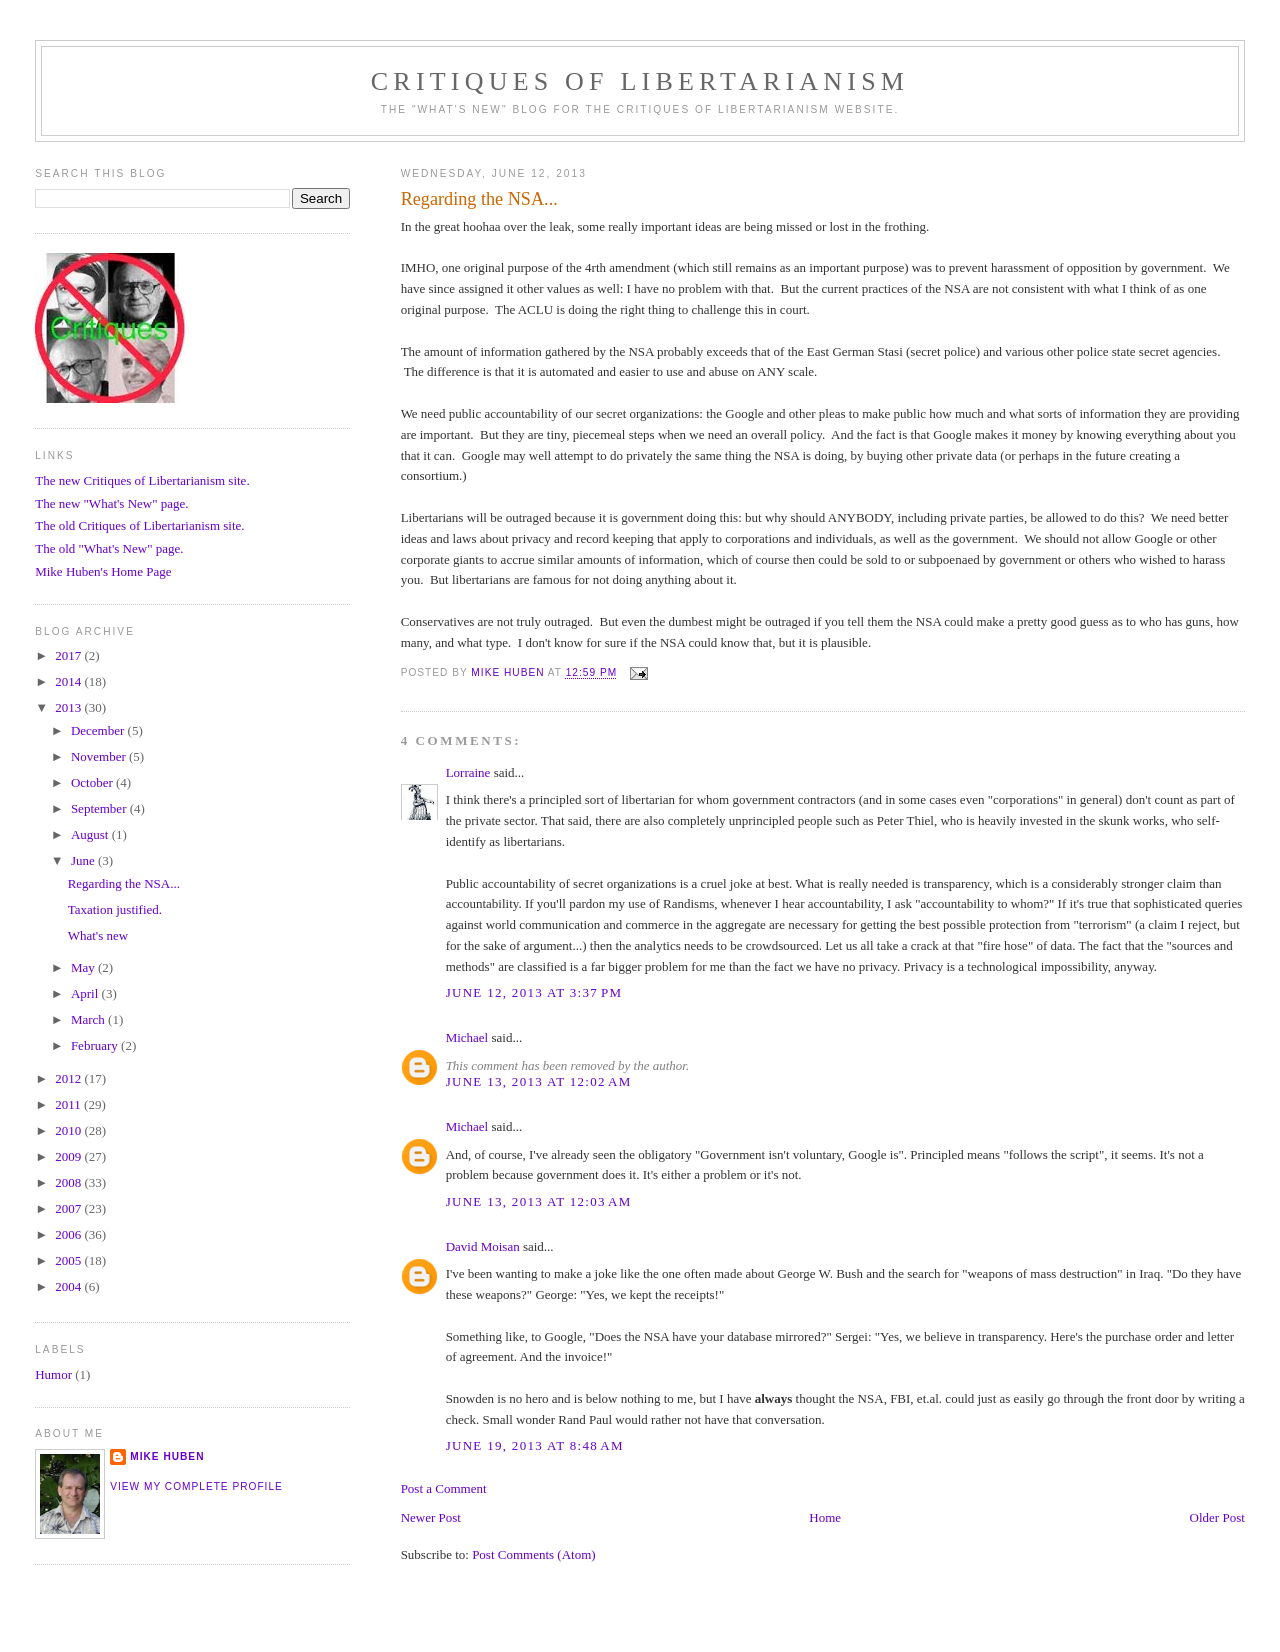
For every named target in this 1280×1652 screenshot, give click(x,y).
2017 (69, 655)
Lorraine (468, 772)
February (96, 1045)
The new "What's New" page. (111, 503)
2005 (69, 1260)
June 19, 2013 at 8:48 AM (535, 1445)
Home (825, 1517)
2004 (69, 1286)
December (99, 730)
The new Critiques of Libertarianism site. (142, 480)
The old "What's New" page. (109, 548)
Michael (467, 1037)
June (84, 860)
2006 (69, 1234)
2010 (69, 1130)
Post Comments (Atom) (534, 1554)
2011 (69, 1104)
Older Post (1217, 1517)
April (86, 993)
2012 (69, 1078)
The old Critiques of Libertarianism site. (139, 525)
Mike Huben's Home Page (103, 571)
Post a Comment (444, 1488)
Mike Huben (167, 1456)
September (100, 808)
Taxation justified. (115, 909)
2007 (69, 1208)
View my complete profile (196, 1486)
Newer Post (431, 1517)
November (100, 756)
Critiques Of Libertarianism (640, 81)
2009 (69, 1156)
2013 (69, 707)
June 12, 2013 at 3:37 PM (534, 992)
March (89, 1019)
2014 (69, 681)
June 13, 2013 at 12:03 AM (539, 1201)
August (91, 834)
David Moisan (483, 1246)
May (84, 967)
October (93, 782)
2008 (69, 1182)
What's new (98, 935)
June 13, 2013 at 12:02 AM (539, 1081)
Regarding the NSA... (124, 883)
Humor (53, 1374)
